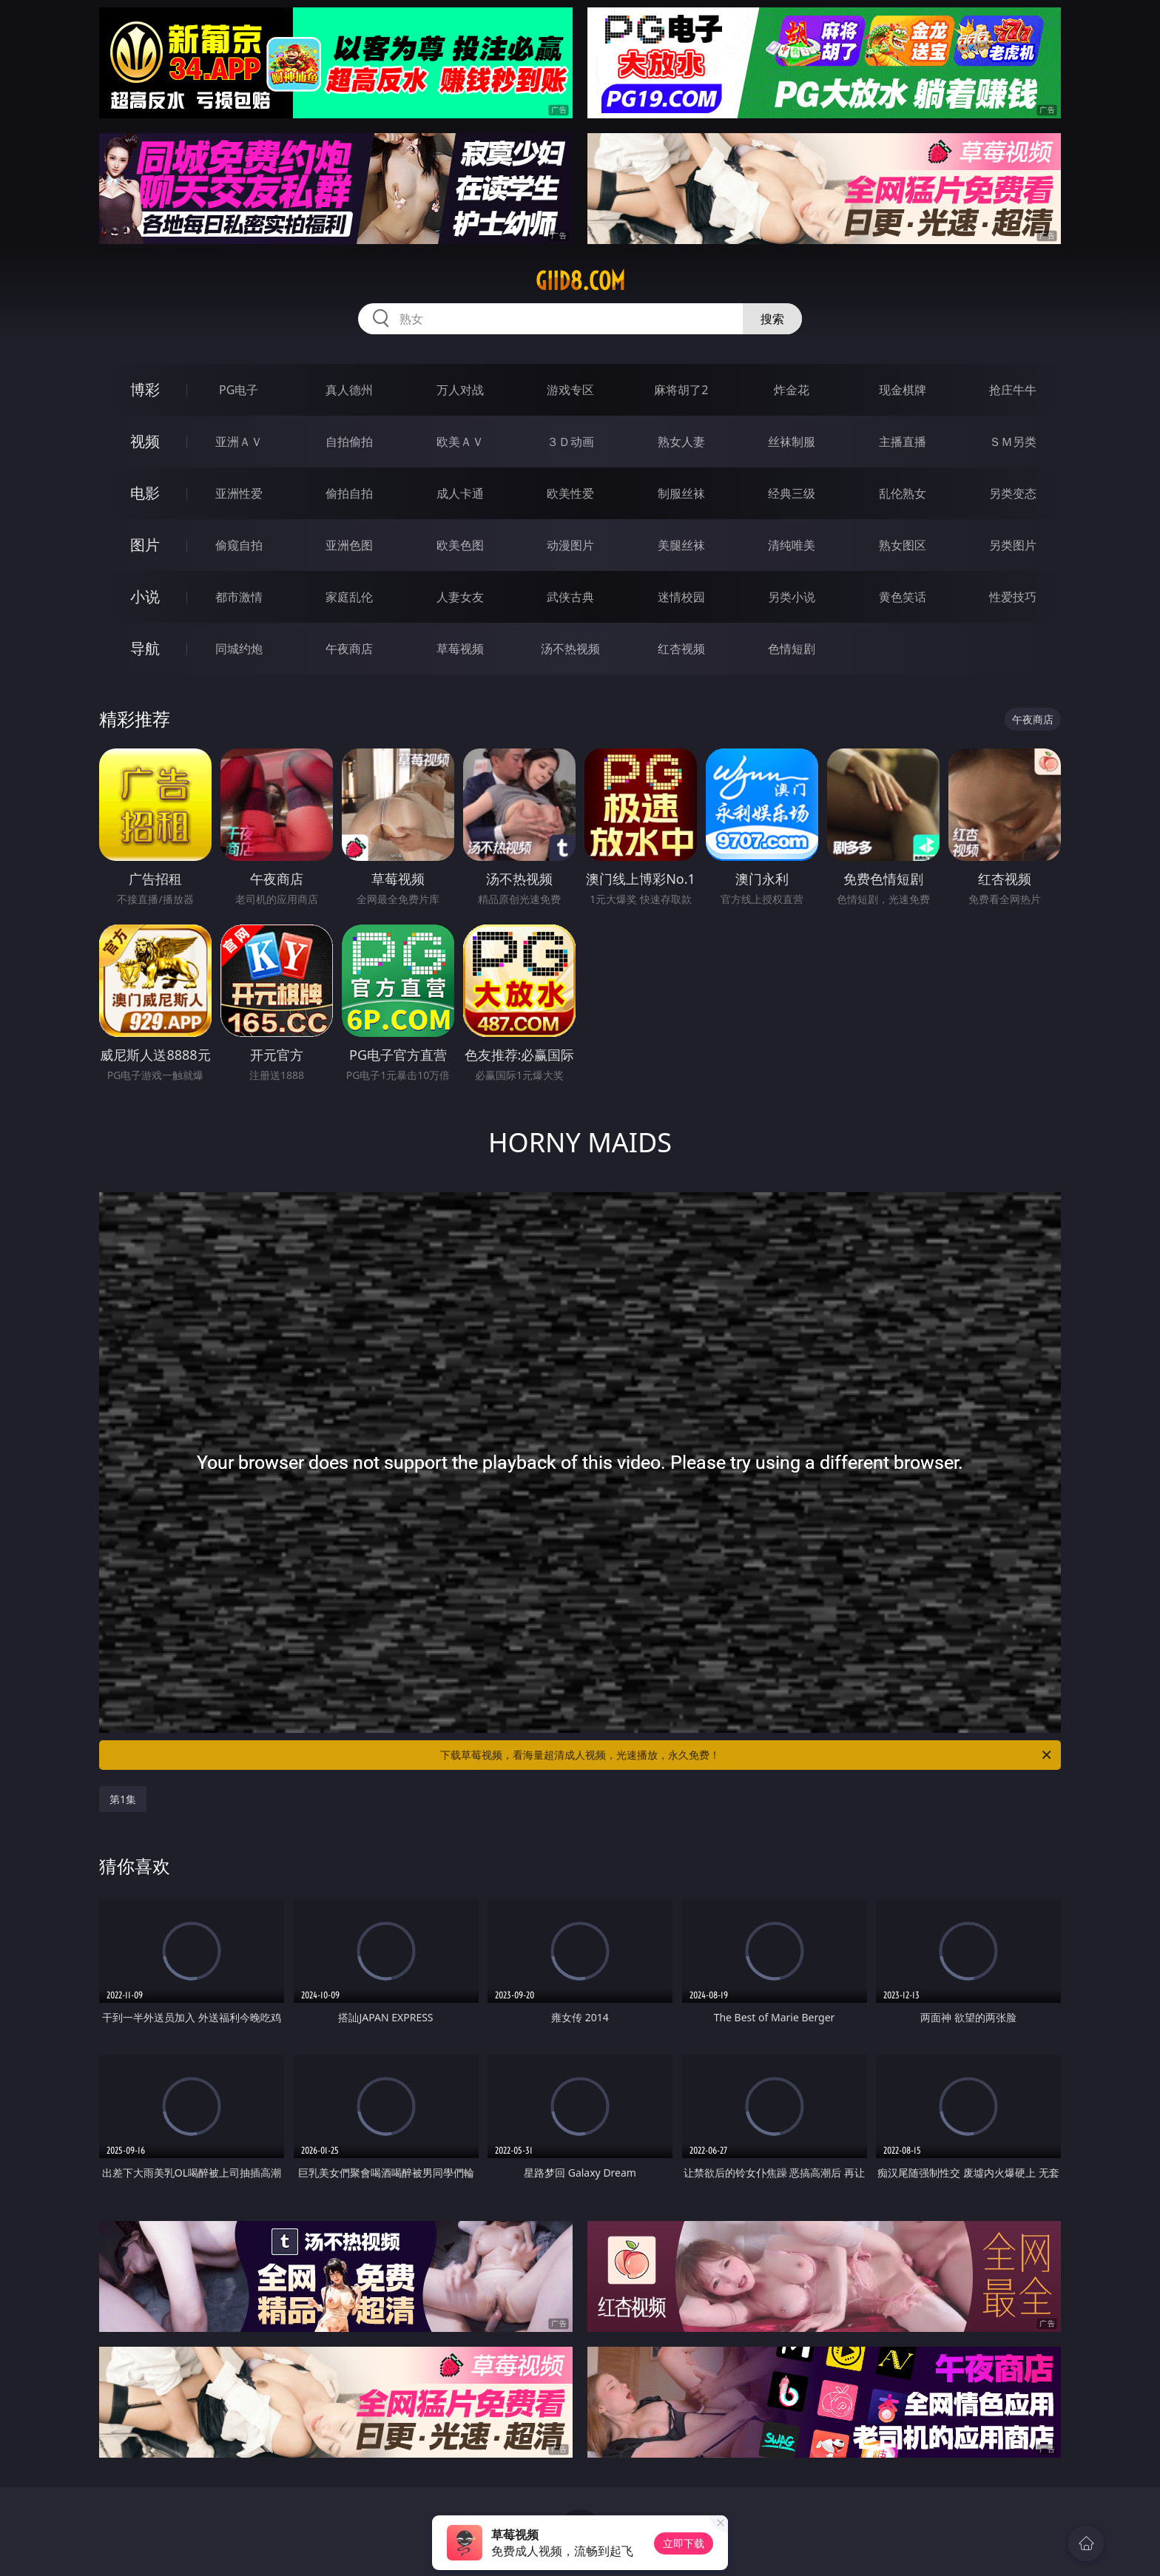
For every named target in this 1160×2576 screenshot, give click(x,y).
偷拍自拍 (349, 493)
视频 (145, 441)
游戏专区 (570, 390)
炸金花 (791, 390)
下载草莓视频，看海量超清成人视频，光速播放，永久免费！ (746, 1755)
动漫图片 (570, 545)
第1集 (122, 1799)
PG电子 (238, 390)
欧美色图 (460, 545)
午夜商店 (349, 648)
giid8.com (580, 281)
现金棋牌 (902, 390)
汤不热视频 (570, 648)
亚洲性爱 (239, 493)
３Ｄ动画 (570, 441)
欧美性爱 (570, 493)
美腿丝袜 (681, 545)
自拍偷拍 (349, 441)
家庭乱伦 (349, 597)
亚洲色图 (349, 545)
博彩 (145, 389)
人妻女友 (460, 597)
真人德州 (349, 390)
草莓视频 (460, 648)
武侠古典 (570, 597)
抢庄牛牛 (1012, 390)
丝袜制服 (791, 441)
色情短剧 (791, 648)
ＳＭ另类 (1012, 441)
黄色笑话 (902, 597)
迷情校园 (681, 597)
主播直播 (902, 441)
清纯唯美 (791, 545)
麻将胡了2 (681, 390)
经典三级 (791, 493)
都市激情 (239, 597)
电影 (145, 493)
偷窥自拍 (239, 545)
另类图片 (1012, 545)
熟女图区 (902, 545)
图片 (145, 545)
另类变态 (1012, 493)
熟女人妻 (681, 441)
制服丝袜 (681, 493)
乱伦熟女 (902, 493)
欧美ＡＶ (460, 441)
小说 (145, 596)
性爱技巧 (1012, 597)
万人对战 (460, 390)
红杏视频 (681, 648)
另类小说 (791, 597)
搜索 (772, 319)
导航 (145, 648)
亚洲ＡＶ (239, 441)
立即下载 (683, 2543)
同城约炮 (239, 648)
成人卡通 (460, 493)
